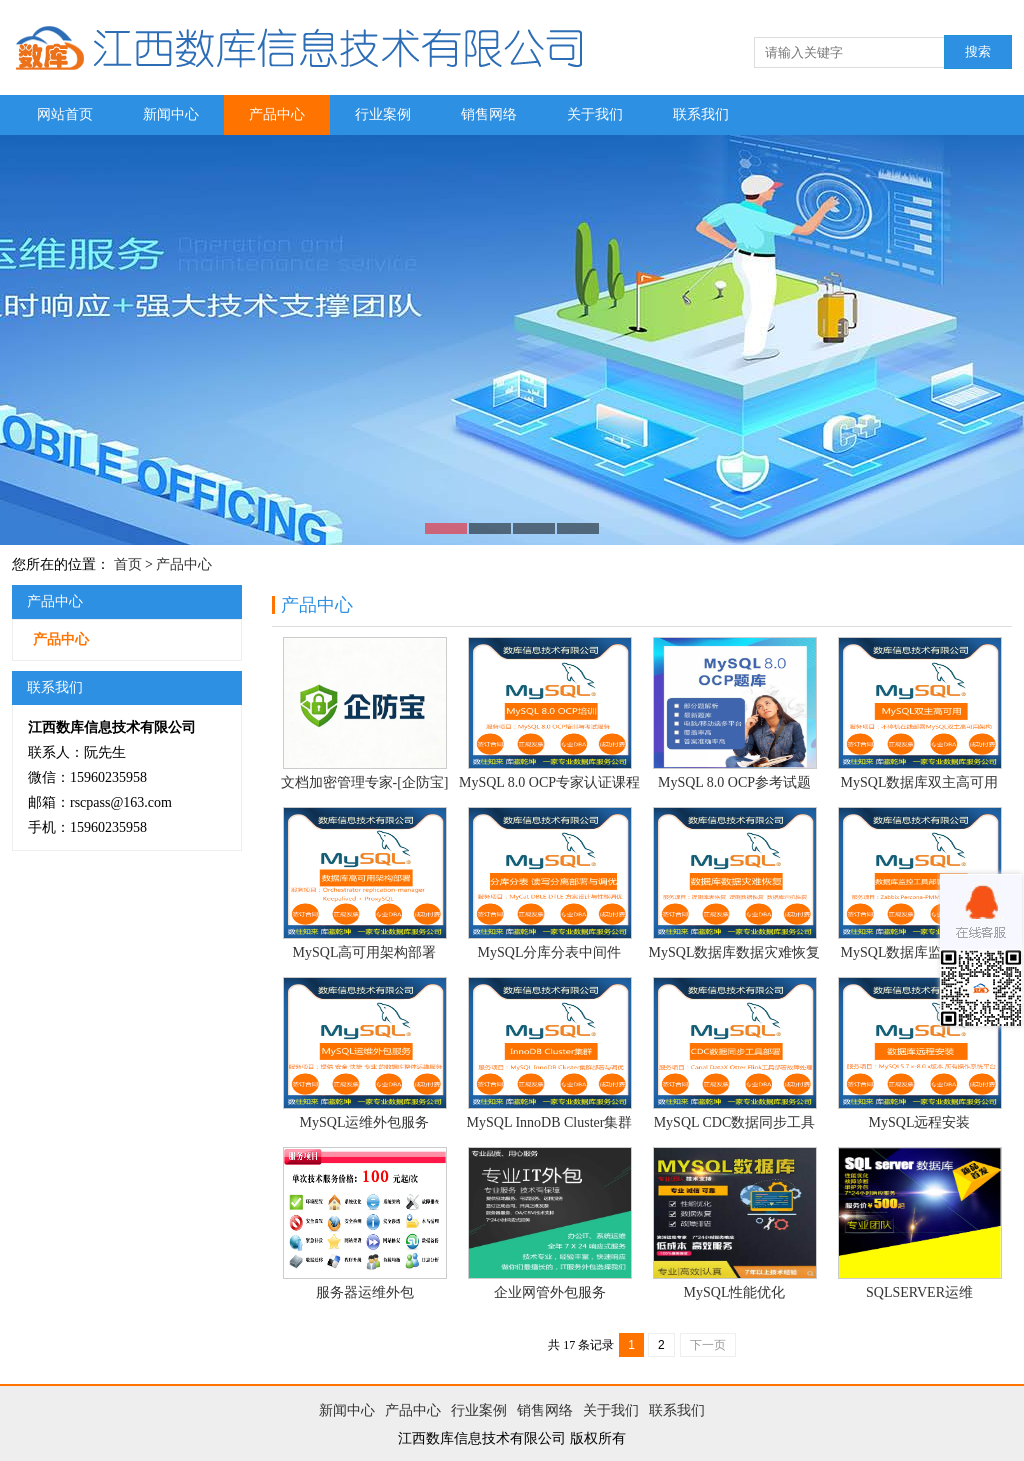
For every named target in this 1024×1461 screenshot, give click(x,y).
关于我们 (595, 114)
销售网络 (489, 114)
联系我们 (701, 114)
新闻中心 (171, 114)
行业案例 (383, 114)
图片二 (512, 340)
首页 (128, 564)
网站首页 (65, 114)
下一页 (708, 1345)
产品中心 (277, 114)
